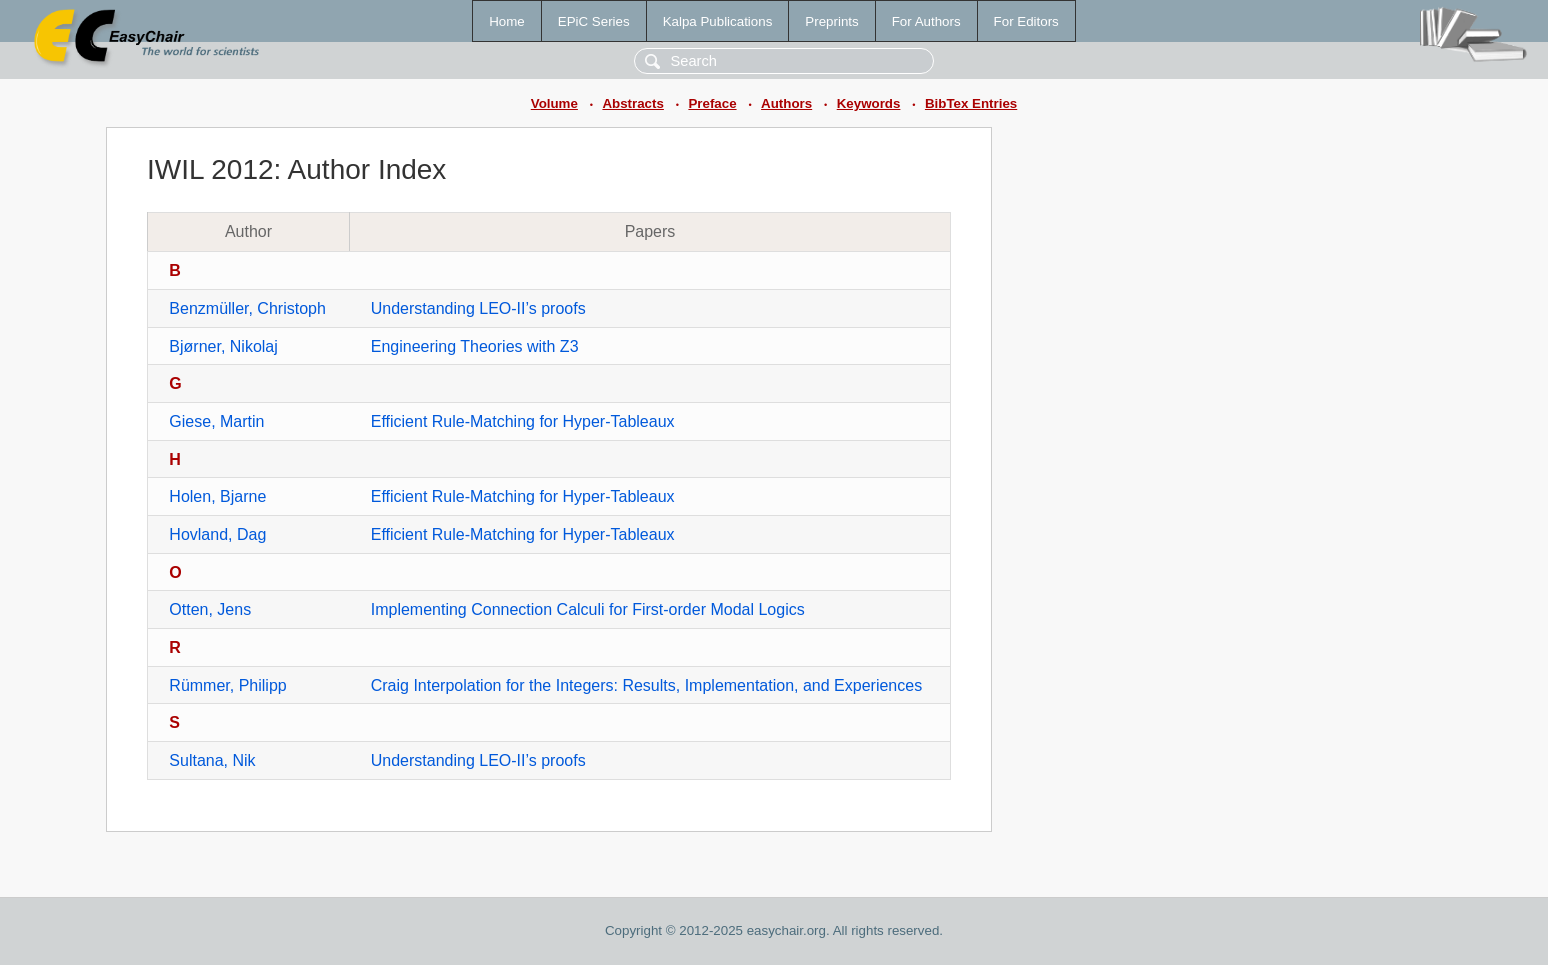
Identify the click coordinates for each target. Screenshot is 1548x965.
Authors (786, 103)
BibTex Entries (971, 103)
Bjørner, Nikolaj (223, 346)
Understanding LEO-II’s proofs (478, 308)
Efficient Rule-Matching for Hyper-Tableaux (523, 421)
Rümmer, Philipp (227, 685)
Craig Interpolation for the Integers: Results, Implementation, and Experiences (646, 685)
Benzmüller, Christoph (247, 308)
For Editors (1026, 21)
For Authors (926, 21)
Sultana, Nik (212, 760)
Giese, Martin (216, 421)
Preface (712, 103)
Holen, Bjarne (217, 496)
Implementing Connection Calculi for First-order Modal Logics (588, 609)
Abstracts (632, 103)
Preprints (831, 21)
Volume (554, 103)
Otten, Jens (210, 609)
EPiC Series (594, 21)
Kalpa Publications (718, 21)
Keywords (869, 103)
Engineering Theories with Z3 (475, 346)
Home (507, 21)
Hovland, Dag (217, 534)
